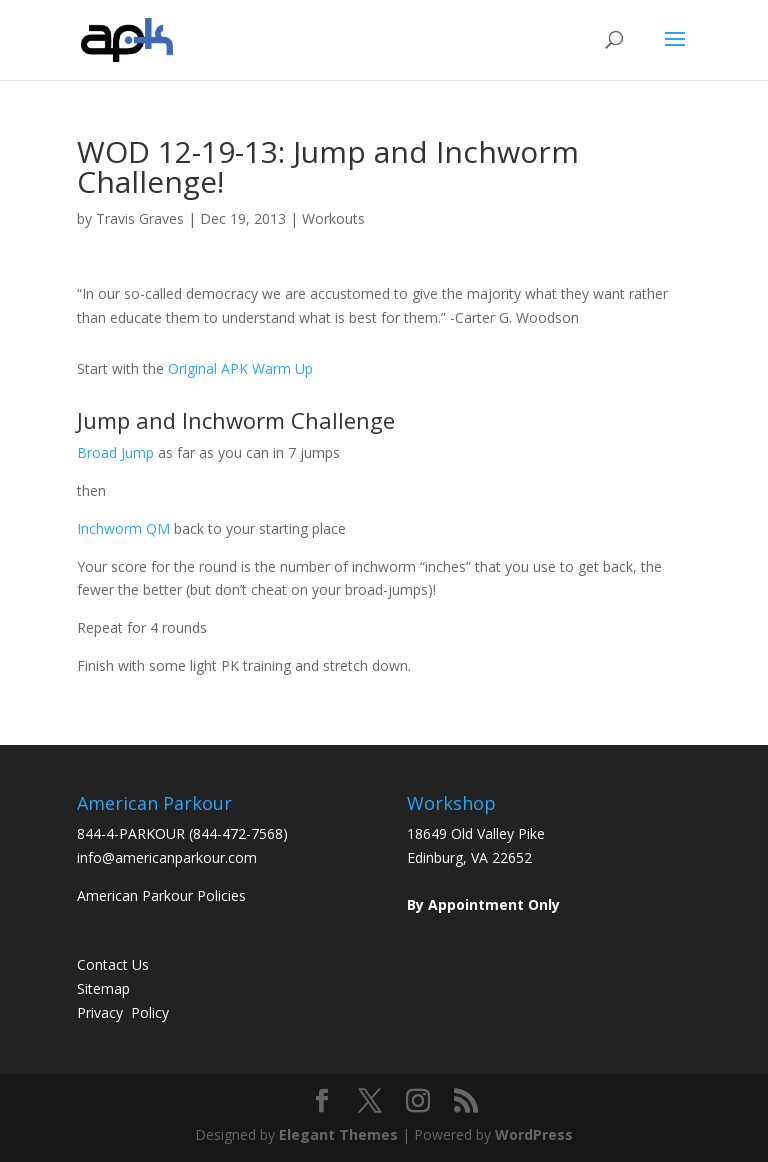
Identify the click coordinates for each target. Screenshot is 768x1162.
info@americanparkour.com (167, 857)
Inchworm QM (123, 528)
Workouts (333, 218)
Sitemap (103, 988)
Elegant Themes (338, 1134)
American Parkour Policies (161, 895)
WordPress (534, 1134)
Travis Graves (140, 218)
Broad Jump (115, 452)
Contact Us (113, 964)
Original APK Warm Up (240, 368)
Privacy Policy (123, 1012)
